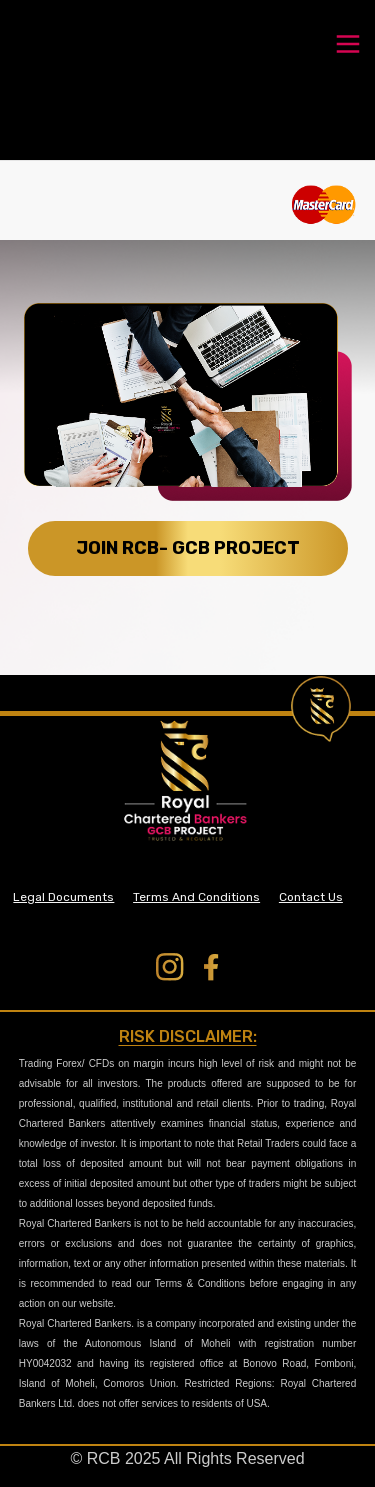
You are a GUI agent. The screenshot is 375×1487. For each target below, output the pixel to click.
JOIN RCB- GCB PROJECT (188, 548)
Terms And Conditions (196, 897)
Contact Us (311, 897)
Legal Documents (63, 897)
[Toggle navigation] (348, 41)
